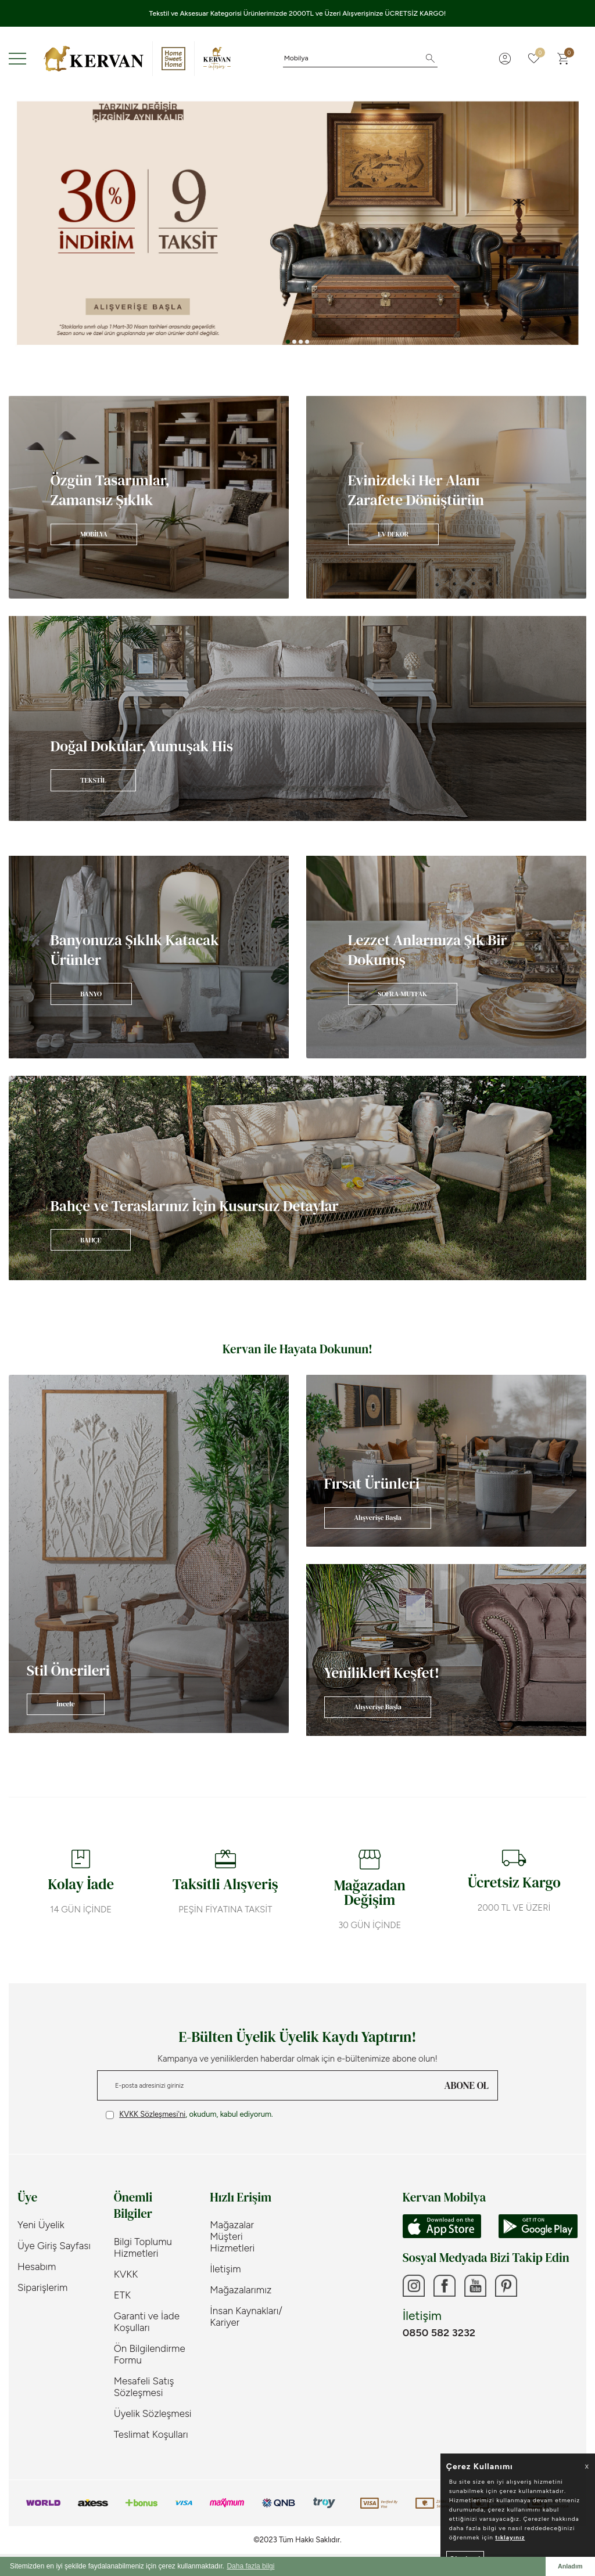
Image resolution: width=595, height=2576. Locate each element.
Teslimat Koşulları (151, 2434)
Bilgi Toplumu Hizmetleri (143, 2247)
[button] (288, 342)
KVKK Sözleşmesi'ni (152, 2114)
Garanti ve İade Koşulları (147, 2321)
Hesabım (36, 2266)
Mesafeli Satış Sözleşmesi (144, 2386)
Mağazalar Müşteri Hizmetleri (232, 2236)
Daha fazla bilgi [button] (250, 2566)
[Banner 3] (297, 222)
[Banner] (149, 497)
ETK (122, 2295)
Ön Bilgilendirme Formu (149, 2354)
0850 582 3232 (439, 2334)
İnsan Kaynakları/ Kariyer (246, 2316)
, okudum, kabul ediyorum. (189, 2114)
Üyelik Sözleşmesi (153, 2413)
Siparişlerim (42, 2287)
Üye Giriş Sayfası (54, 2245)
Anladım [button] (570, 2566)
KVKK (126, 2274)
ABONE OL (467, 2085)
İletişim (225, 2269)
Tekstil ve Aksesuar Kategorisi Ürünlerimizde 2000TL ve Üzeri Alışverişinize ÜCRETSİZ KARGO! (297, 13)
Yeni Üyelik (40, 2225)
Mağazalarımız (240, 2290)
